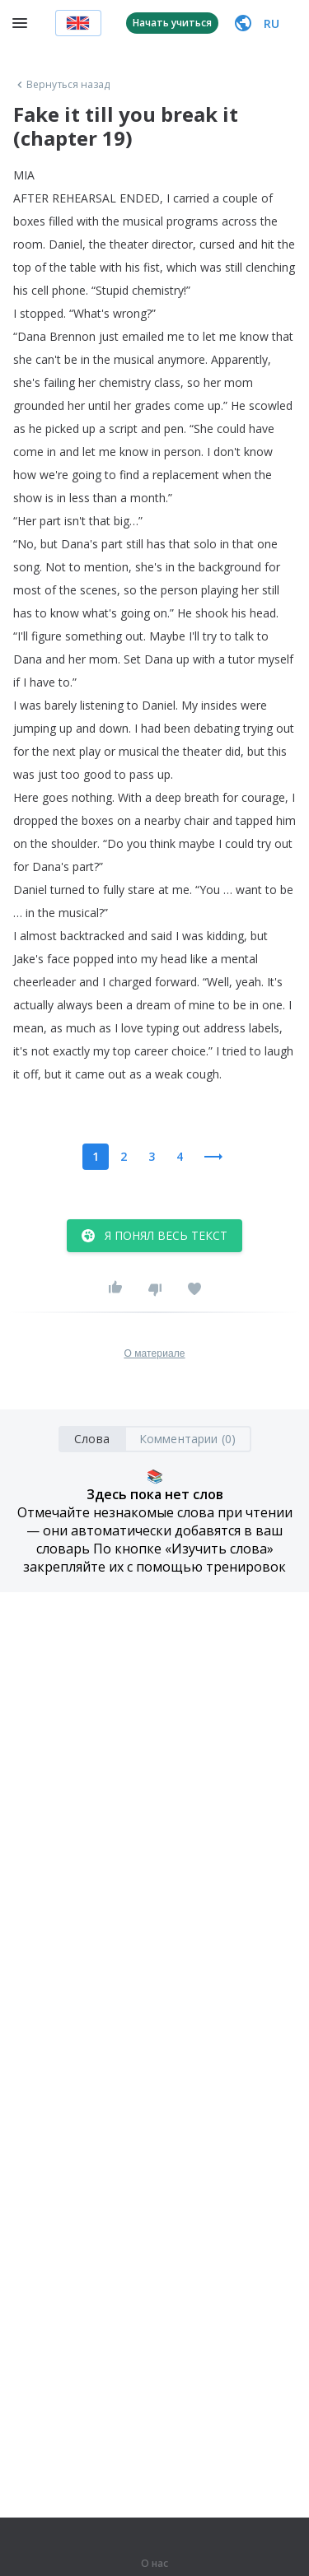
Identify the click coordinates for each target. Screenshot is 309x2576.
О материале (154, 1353)
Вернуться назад (61, 85)
